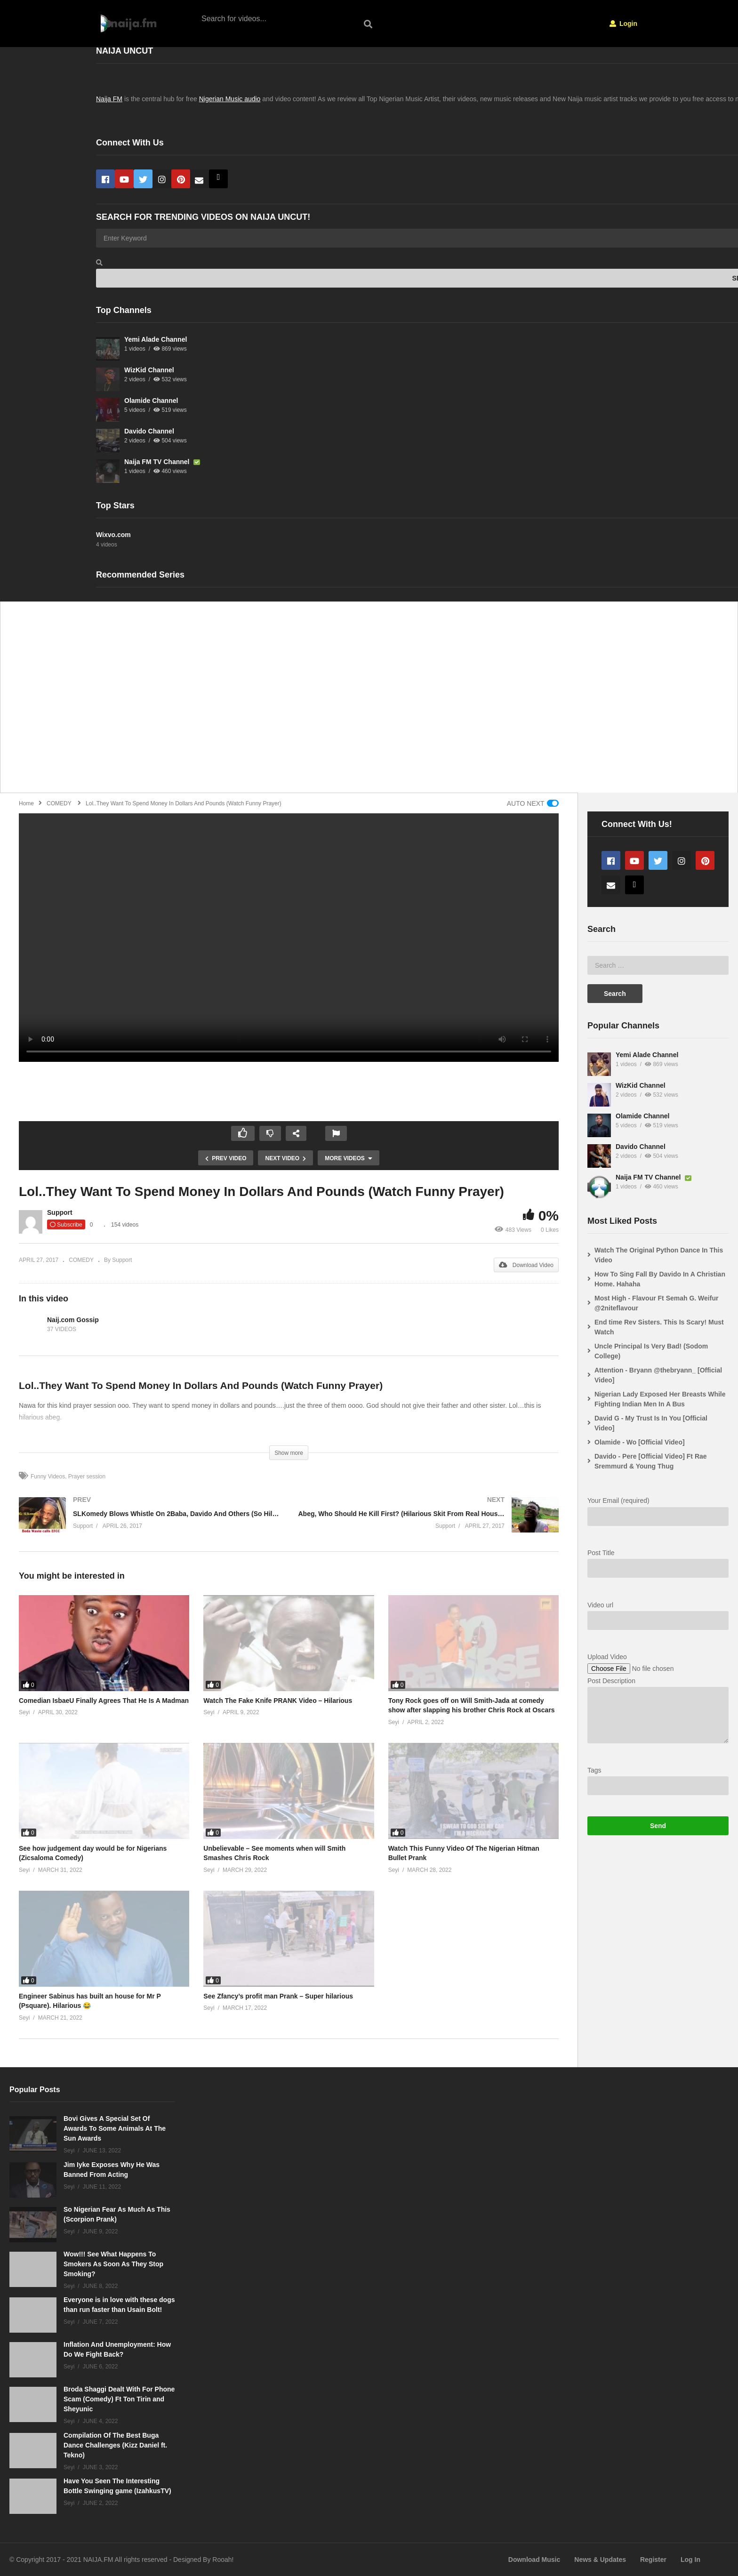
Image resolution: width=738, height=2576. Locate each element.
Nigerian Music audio (230, 99)
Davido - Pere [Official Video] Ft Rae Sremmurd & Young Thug (650, 1461)
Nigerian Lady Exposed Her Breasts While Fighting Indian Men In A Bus (660, 1399)
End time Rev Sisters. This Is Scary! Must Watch (659, 1327)
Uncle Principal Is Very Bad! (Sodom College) (651, 1351)
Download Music (534, 2559)
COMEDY (81, 1260)
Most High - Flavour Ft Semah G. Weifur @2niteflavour (656, 1303)
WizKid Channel (149, 370)
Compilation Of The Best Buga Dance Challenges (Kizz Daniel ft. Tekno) (115, 2445)
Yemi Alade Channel (155, 339)
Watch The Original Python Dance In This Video (658, 1255)
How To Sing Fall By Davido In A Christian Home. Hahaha (659, 1279)
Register (653, 2559)
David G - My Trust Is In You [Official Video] (650, 1423)
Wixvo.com (113, 534)
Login (623, 23)
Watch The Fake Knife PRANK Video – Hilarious (277, 1700)
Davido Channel (149, 431)
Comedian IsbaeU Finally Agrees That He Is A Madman (104, 1700)
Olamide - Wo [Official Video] (639, 1442)
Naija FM (109, 99)
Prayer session (86, 1476)
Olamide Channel (151, 400)
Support (59, 1212)
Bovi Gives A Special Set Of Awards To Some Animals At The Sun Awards (115, 2128)
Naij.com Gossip (73, 1320)
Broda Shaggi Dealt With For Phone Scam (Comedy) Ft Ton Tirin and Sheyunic (119, 2399)
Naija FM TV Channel (157, 461)
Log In (690, 2559)
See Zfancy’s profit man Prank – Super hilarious (278, 1996)
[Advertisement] (287, 702)
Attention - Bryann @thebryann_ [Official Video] (658, 1375)
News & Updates (600, 2559)
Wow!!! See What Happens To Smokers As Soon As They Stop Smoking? (113, 2264)
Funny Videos (48, 1476)
